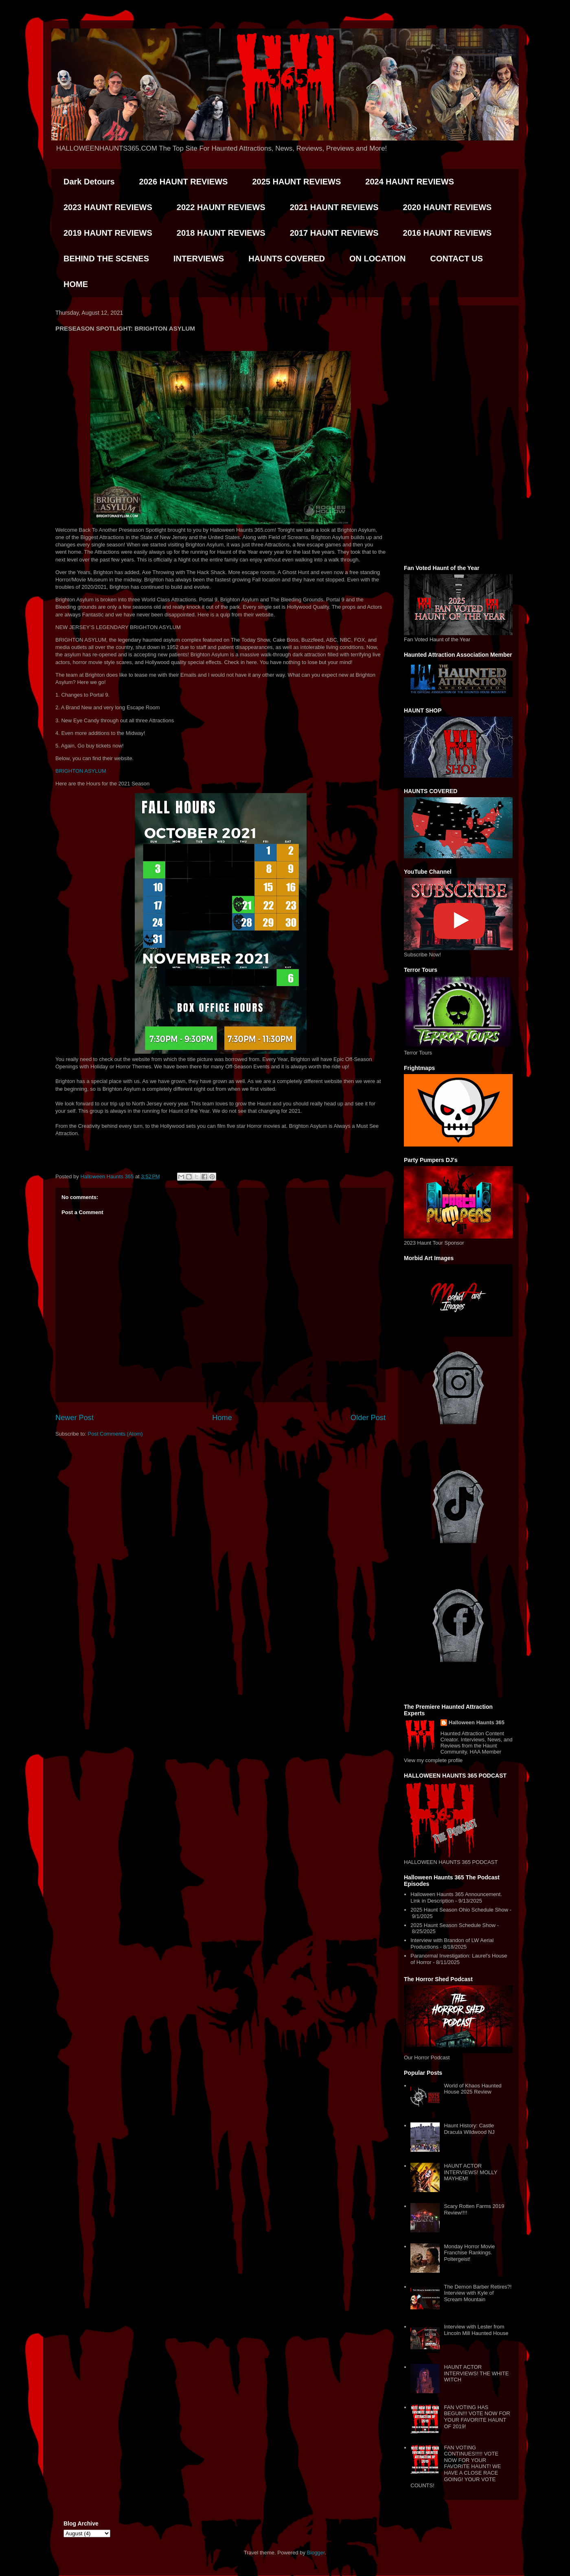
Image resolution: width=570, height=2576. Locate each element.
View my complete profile (433, 1760)
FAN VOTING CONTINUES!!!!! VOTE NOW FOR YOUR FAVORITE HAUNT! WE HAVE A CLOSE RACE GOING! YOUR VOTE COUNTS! (455, 2466)
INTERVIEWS (198, 258)
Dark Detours (89, 181)
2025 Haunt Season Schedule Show (452, 1925)
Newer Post (74, 1418)
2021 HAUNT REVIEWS (334, 207)
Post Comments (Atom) (115, 1434)
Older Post (368, 1418)
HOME (76, 284)
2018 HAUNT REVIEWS (221, 232)
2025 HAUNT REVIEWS (296, 181)
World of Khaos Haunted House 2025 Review (472, 2089)
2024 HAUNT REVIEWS (409, 181)
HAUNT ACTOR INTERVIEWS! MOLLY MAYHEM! (470, 2172)
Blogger (316, 2553)
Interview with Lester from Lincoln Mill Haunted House (476, 2330)
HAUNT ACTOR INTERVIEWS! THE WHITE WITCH (476, 2373)
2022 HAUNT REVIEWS (221, 207)
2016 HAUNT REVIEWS (447, 232)
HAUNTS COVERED (286, 258)
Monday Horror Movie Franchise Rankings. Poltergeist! (469, 2252)
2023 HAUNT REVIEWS (108, 207)
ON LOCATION (377, 258)
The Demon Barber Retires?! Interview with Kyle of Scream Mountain (477, 2293)
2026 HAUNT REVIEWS (183, 181)
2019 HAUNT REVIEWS (108, 232)
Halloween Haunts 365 (476, 1722)
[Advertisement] (458, 433)
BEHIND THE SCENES (106, 258)
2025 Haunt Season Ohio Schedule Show (459, 1910)
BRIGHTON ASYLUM (80, 771)
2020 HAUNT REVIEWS (447, 207)
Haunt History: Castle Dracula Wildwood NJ (469, 2128)
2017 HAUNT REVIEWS (334, 232)
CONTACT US (456, 258)
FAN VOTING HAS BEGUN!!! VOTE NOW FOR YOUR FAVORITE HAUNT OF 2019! (477, 2416)
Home (222, 1418)
